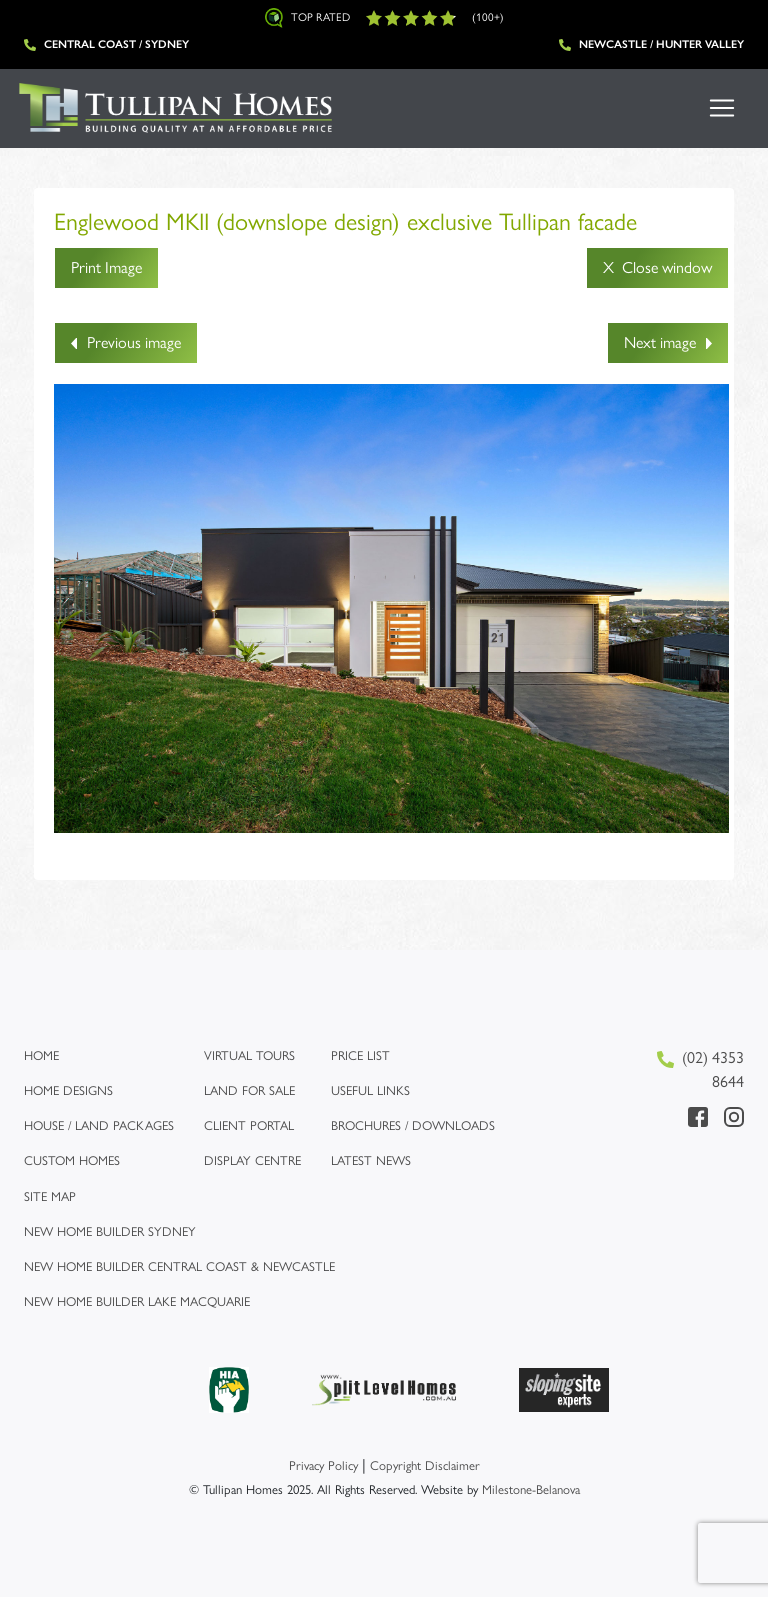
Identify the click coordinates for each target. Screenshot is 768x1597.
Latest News (371, 1160)
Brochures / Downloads (413, 1125)
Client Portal (249, 1125)
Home (41, 1055)
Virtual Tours (249, 1055)
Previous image (126, 342)
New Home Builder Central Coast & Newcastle (179, 1266)
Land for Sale (249, 1090)
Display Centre (252, 1160)
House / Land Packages (99, 1125)
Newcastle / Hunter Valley (651, 44)
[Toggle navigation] (722, 108)
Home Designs (68, 1090)
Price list (360, 1055)
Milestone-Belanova (531, 1489)
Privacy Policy (323, 1465)
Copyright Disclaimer (425, 1465)
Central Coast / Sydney (106, 44)
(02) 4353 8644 (700, 1069)
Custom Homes (72, 1160)
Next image (668, 342)
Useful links (370, 1090)
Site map (50, 1196)
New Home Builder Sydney (110, 1231)
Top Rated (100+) (384, 18)
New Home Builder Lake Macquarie (137, 1301)
